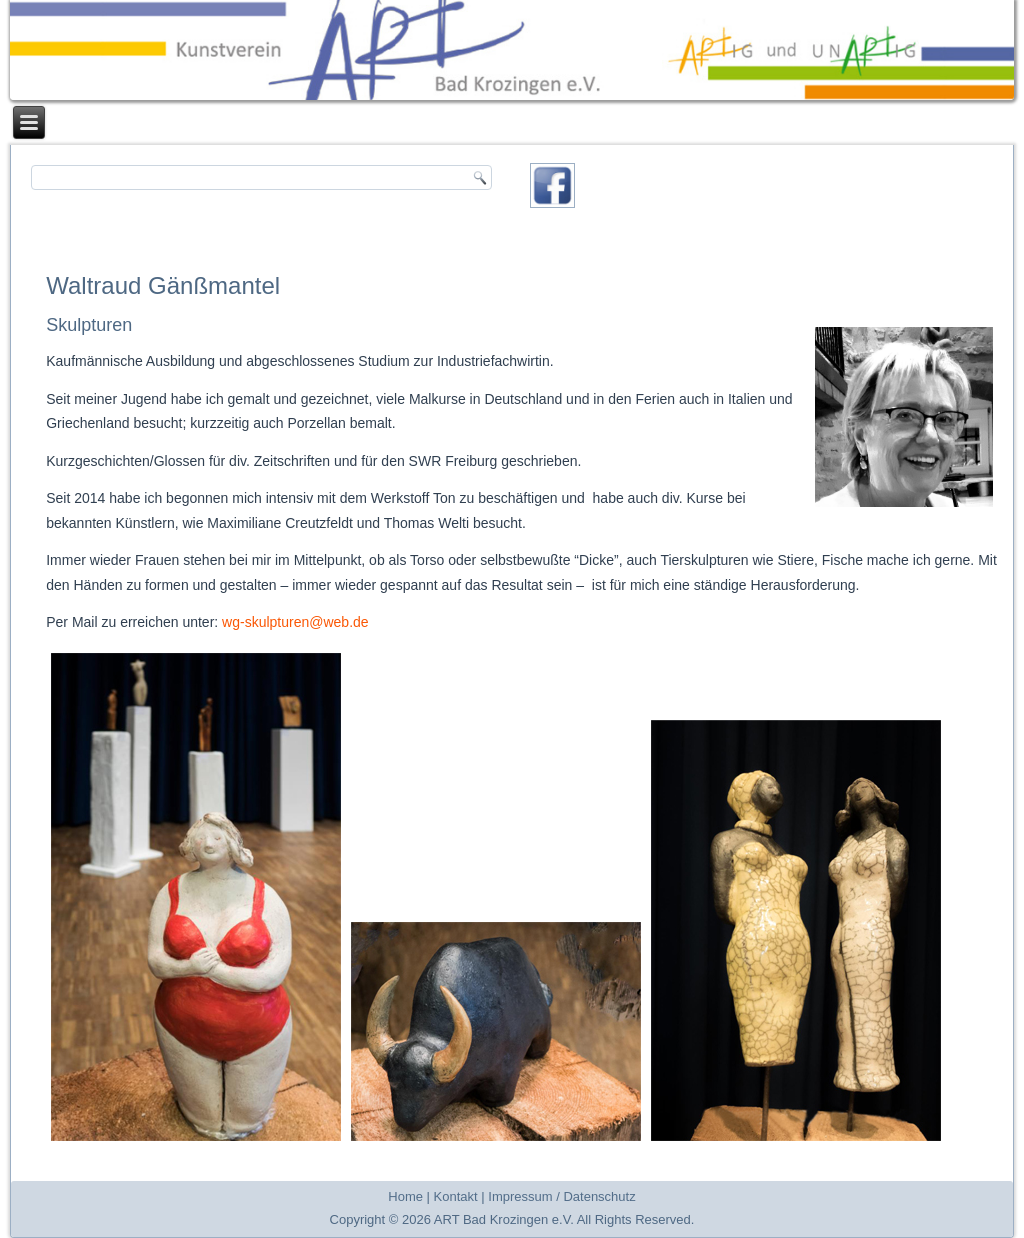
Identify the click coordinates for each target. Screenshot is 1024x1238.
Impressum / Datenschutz (561, 1196)
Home (405, 1196)
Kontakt (456, 1196)
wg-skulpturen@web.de (295, 622)
